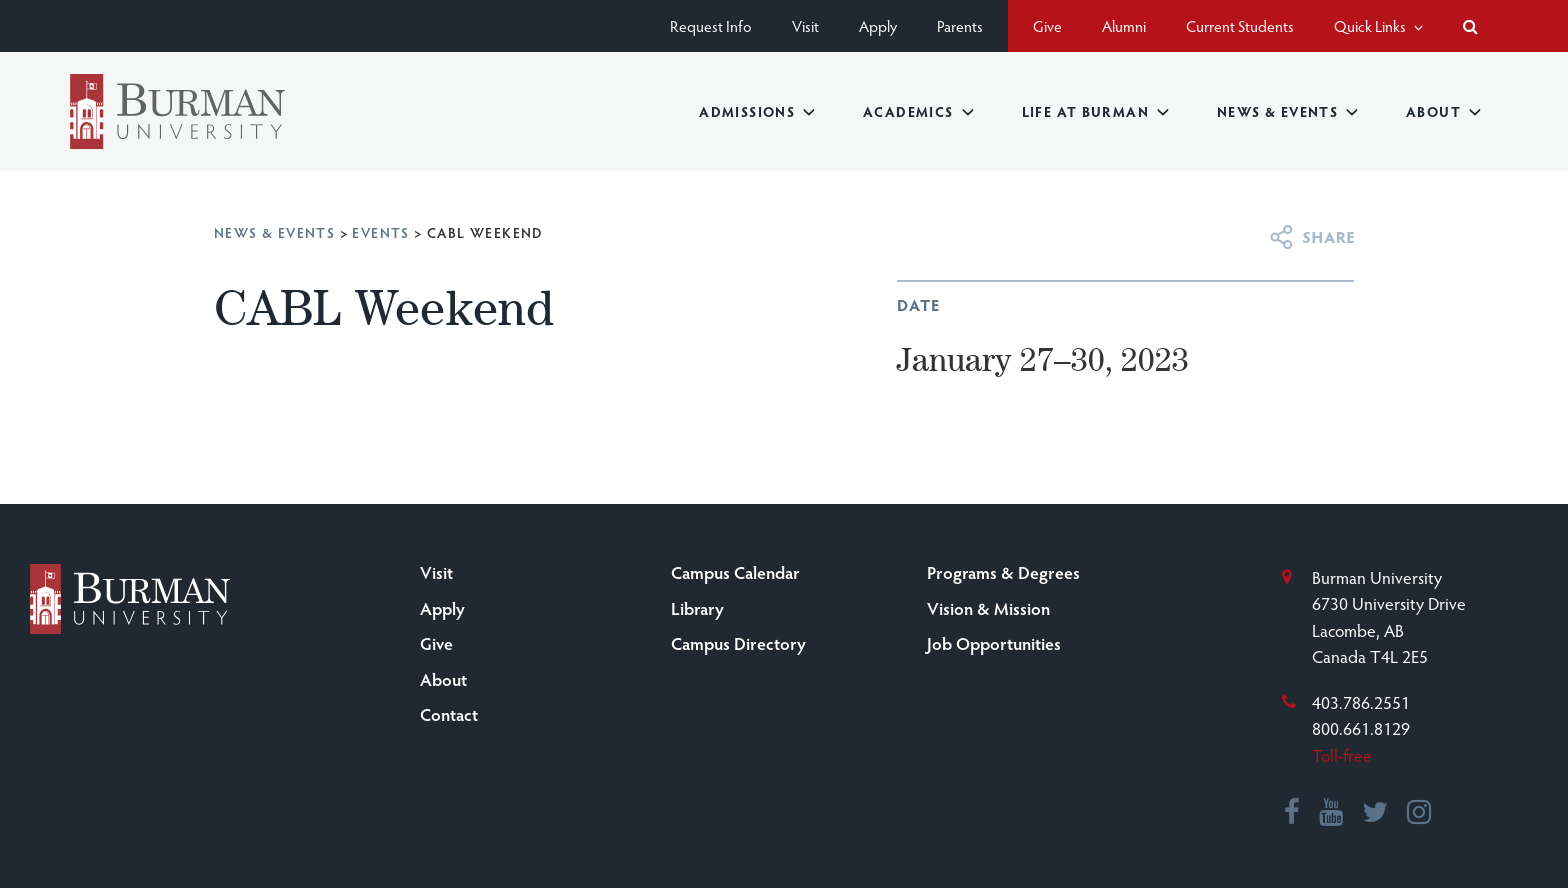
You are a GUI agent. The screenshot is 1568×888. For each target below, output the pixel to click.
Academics (918, 111)
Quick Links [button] (1378, 25)
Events (380, 232)
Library (697, 608)
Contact (449, 714)
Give (1047, 25)
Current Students (1240, 25)
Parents (960, 25)
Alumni (1124, 25)
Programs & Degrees (1003, 572)
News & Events (1287, 111)
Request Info (711, 25)
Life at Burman (1095, 111)
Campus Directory (738, 643)
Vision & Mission (988, 608)
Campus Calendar (735, 572)
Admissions (757, 111)
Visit (805, 25)
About (1443, 111)
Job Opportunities (994, 643)
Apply (878, 25)
